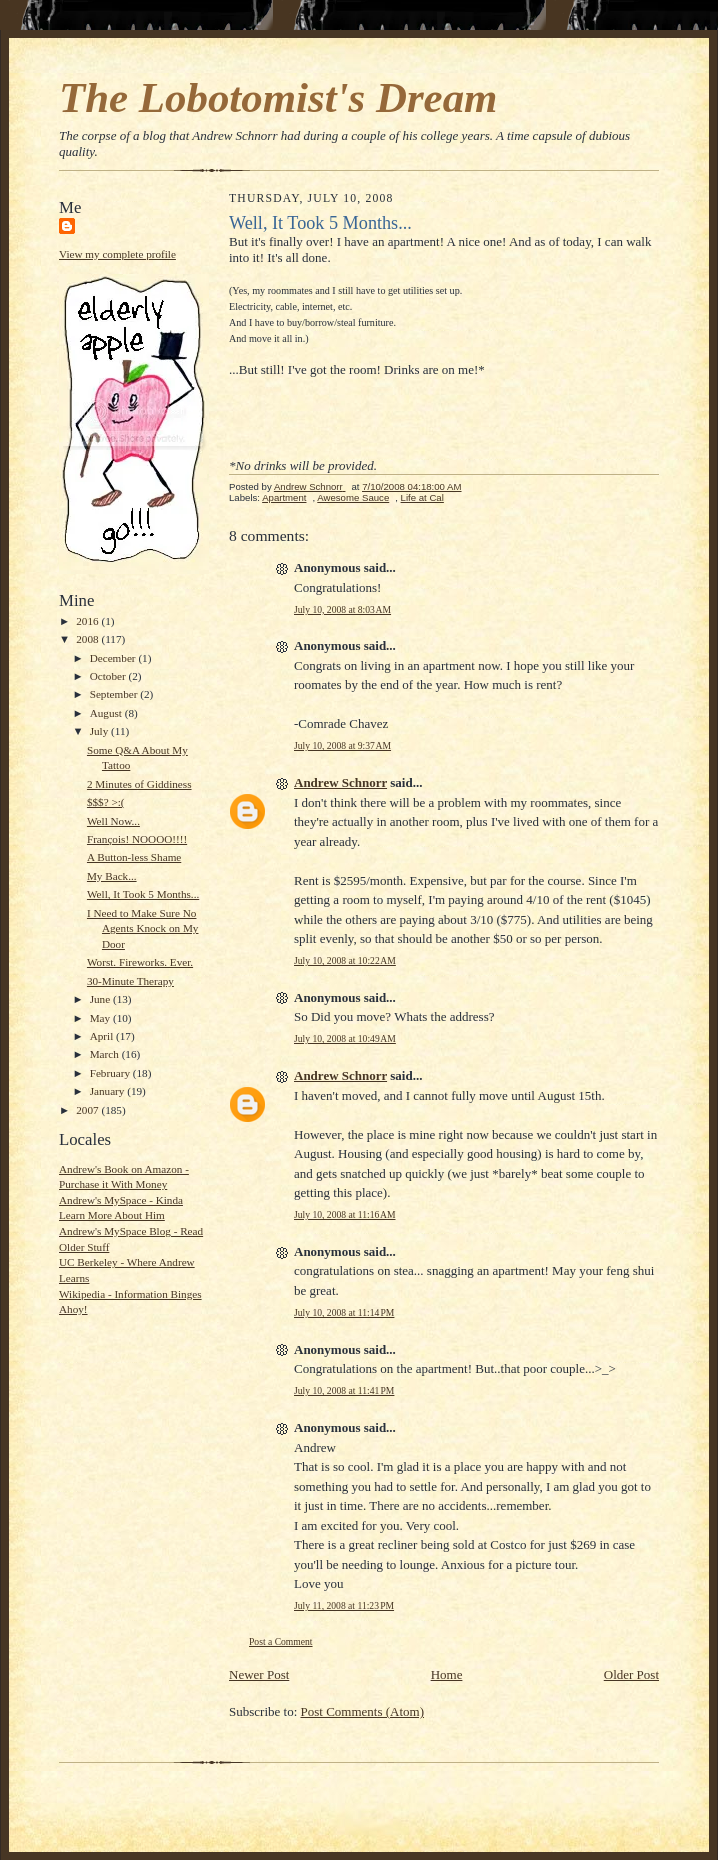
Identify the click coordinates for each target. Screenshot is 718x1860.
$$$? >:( (106, 802)
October (109, 676)
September (115, 694)
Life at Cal (422, 497)
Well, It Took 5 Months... (143, 894)
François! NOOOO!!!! (137, 839)
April (103, 1036)
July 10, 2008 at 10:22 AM (345, 960)
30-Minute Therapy (130, 981)
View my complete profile (117, 254)
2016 (88, 621)
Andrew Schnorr (340, 782)
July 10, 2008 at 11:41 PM (344, 1390)
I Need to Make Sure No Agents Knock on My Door (143, 928)
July (100, 731)
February (111, 1073)
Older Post (631, 1674)
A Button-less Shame (134, 857)
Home (447, 1674)
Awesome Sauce (353, 497)
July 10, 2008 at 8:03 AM (342, 609)
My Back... (112, 876)
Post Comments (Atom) (363, 1711)
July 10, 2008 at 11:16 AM (344, 1214)
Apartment (284, 497)
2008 (88, 639)
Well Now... (113, 821)
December (114, 658)
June (101, 999)
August (107, 713)
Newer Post (259, 1674)
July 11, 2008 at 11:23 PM (344, 1605)
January (109, 1091)
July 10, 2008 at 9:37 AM (342, 745)
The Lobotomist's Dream (278, 97)
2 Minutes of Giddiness (139, 784)
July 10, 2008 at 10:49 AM (345, 1038)
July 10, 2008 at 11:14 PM (344, 1312)
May (101, 1018)
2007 (88, 1110)
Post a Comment (281, 1641)
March (106, 1054)
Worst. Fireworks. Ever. (140, 962)
